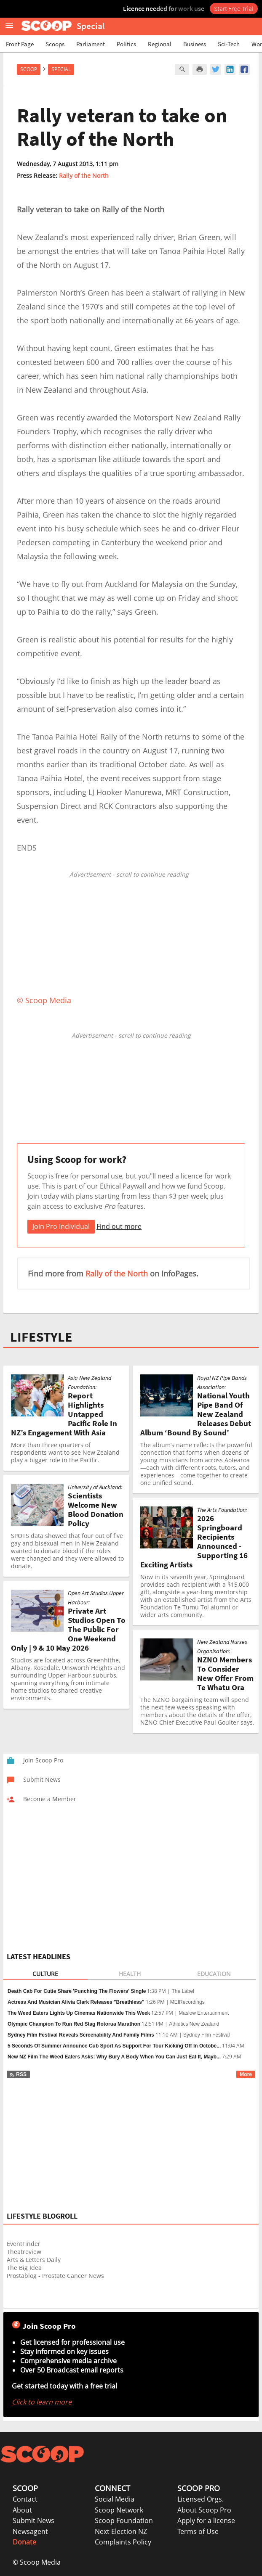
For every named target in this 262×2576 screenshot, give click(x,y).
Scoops (54, 44)
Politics (126, 44)
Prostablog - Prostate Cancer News (55, 2276)
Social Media (114, 2499)
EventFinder (23, 2244)
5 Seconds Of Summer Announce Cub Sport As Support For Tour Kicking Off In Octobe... (114, 2046)
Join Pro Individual (61, 1226)
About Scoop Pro (204, 2510)
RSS (18, 2074)
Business (194, 44)
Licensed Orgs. (200, 2499)
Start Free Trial (234, 8)
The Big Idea (24, 2268)
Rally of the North (84, 176)
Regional (159, 44)
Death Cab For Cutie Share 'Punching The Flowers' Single (77, 1991)
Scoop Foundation (124, 2520)
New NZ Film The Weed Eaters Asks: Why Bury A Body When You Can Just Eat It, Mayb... (114, 2057)
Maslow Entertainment (204, 2013)
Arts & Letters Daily (34, 2260)
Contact (25, 2499)
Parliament (90, 44)
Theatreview (24, 2252)
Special (61, 69)
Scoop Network (119, 2510)
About (22, 2510)
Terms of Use (198, 2531)
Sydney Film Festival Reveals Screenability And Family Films (81, 2035)
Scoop (28, 69)
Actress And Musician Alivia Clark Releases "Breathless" (76, 2002)
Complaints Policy (123, 2542)
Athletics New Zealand (194, 2024)
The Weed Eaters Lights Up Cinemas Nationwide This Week (79, 2013)
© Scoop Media (37, 2562)
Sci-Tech (229, 44)
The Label (182, 1991)
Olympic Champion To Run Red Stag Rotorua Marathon (74, 2024)
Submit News (33, 2520)
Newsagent (30, 2531)
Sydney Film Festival (206, 2035)
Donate (24, 2542)
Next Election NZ (121, 2531)
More (246, 2074)
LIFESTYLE (41, 1337)
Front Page (20, 44)
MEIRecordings (187, 2002)
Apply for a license (206, 2520)
